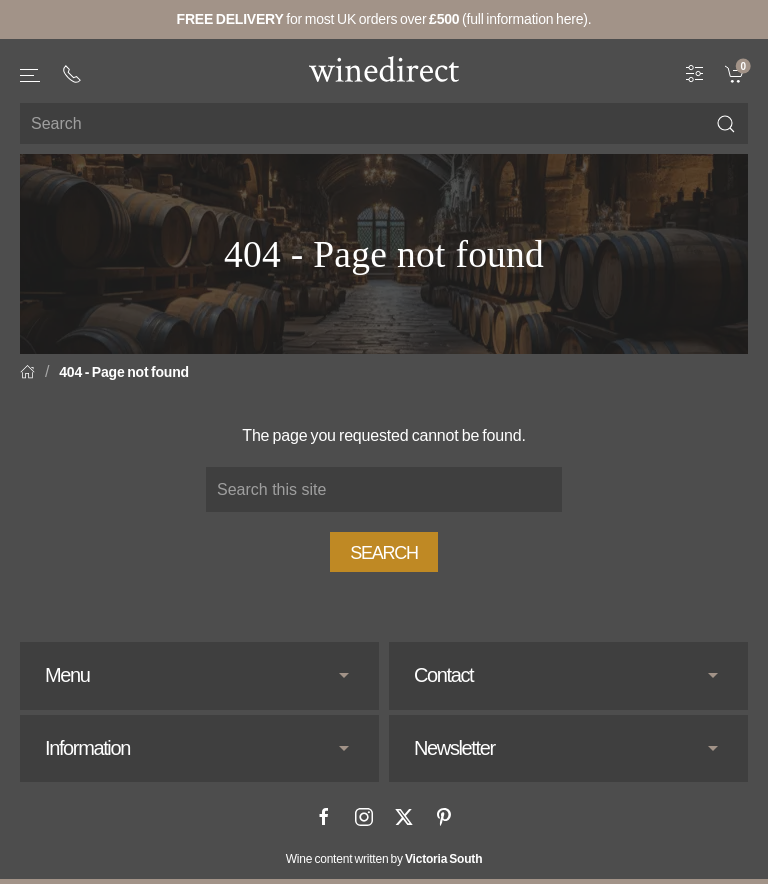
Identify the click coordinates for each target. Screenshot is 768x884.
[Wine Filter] (695, 73)
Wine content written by (384, 859)
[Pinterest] (444, 817)
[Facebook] (324, 817)
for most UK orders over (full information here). (384, 19)
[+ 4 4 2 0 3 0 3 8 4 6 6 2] (72, 74)
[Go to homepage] (384, 69)
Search (384, 553)
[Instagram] (364, 817)
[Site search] (384, 123)
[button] (31, 75)
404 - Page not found (124, 372)
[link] (736, 73)
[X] (404, 817)
